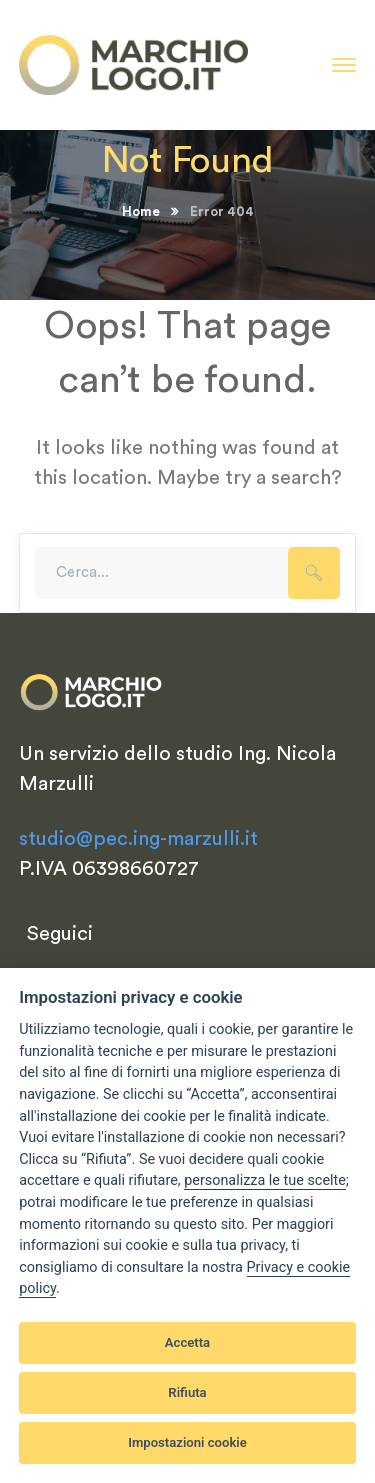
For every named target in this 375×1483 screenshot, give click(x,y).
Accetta (187, 1342)
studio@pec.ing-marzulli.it (138, 839)
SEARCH (314, 573)
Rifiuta (187, 1392)
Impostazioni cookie (187, 1442)
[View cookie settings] (265, 1181)
